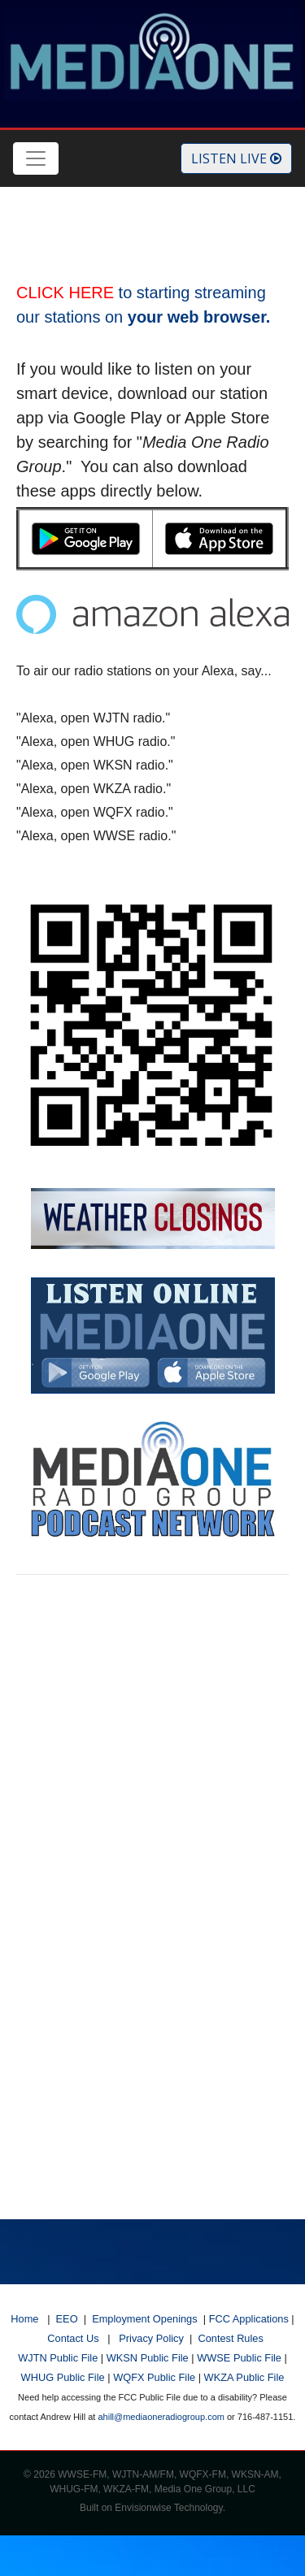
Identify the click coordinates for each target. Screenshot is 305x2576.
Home (24, 2319)
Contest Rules (230, 2338)
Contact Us (72, 2338)
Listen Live (236, 158)
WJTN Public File (58, 2358)
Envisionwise (143, 2507)
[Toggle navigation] (36, 158)
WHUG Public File (63, 2377)
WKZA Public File (244, 2377)
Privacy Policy (151, 2338)
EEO (67, 2319)
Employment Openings (144, 2319)
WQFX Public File (154, 2377)
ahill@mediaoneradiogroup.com (161, 2417)
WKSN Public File (148, 2358)
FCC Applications (249, 2319)
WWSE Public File (239, 2358)
